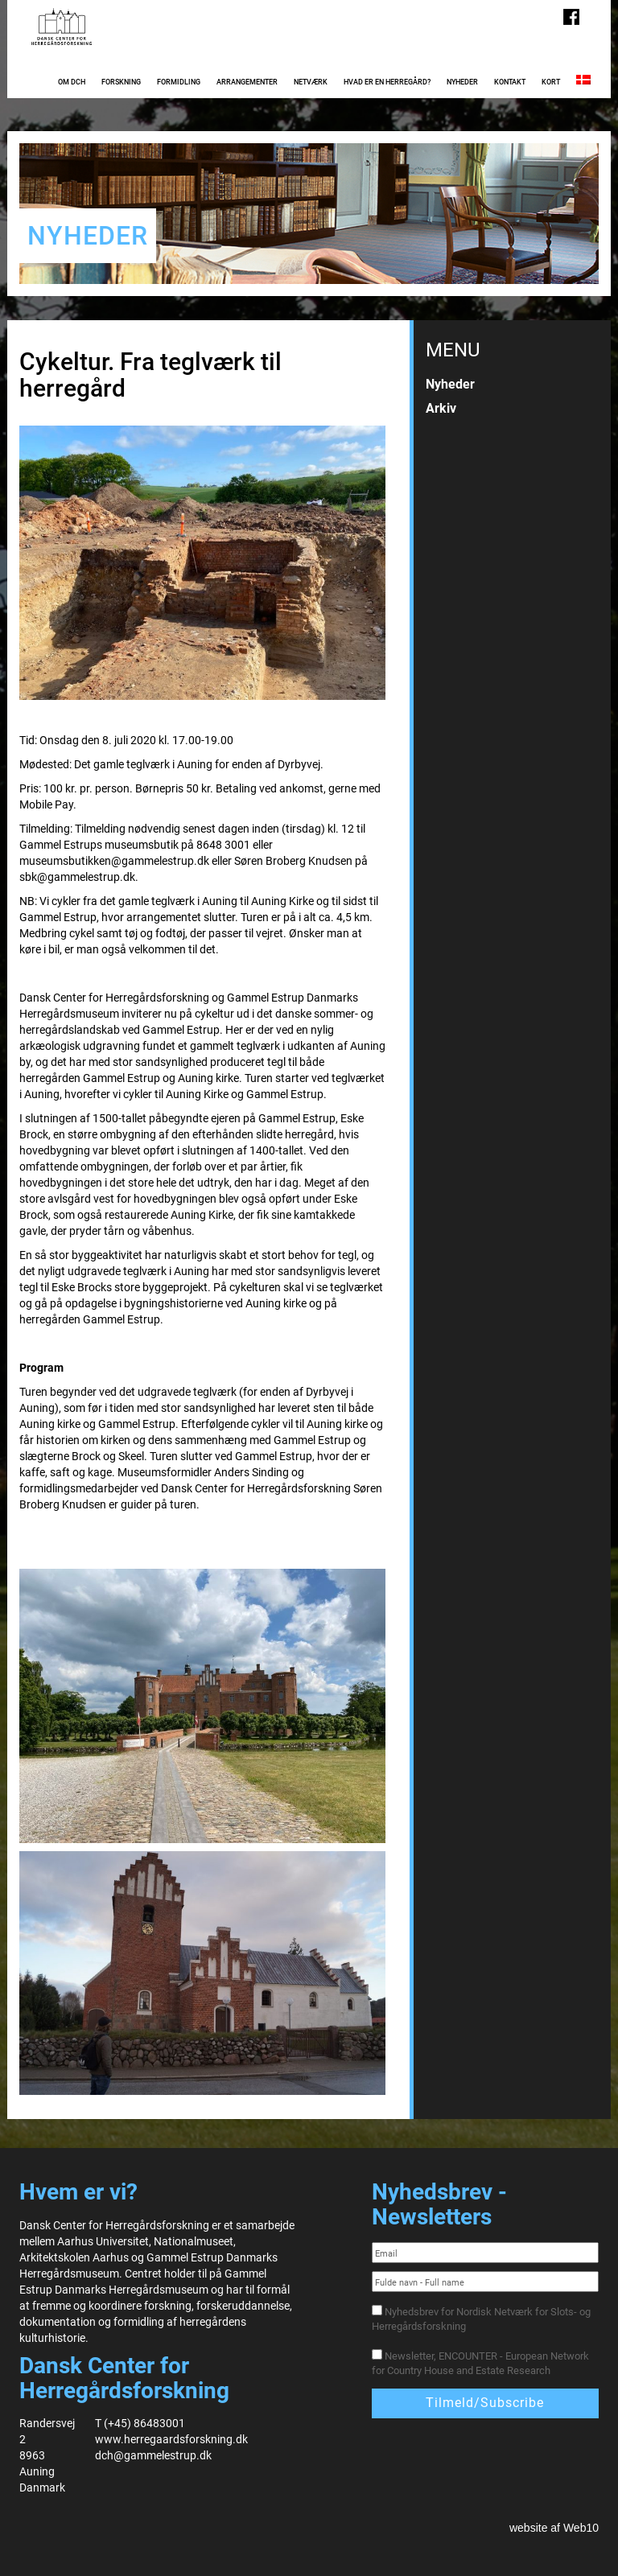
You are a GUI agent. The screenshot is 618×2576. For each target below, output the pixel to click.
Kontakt (509, 82)
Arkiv (441, 408)
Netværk (311, 82)
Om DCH (71, 82)
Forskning (121, 82)
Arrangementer (247, 82)
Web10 (581, 2527)
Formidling (178, 82)
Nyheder (462, 82)
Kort (551, 82)
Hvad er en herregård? (387, 82)
